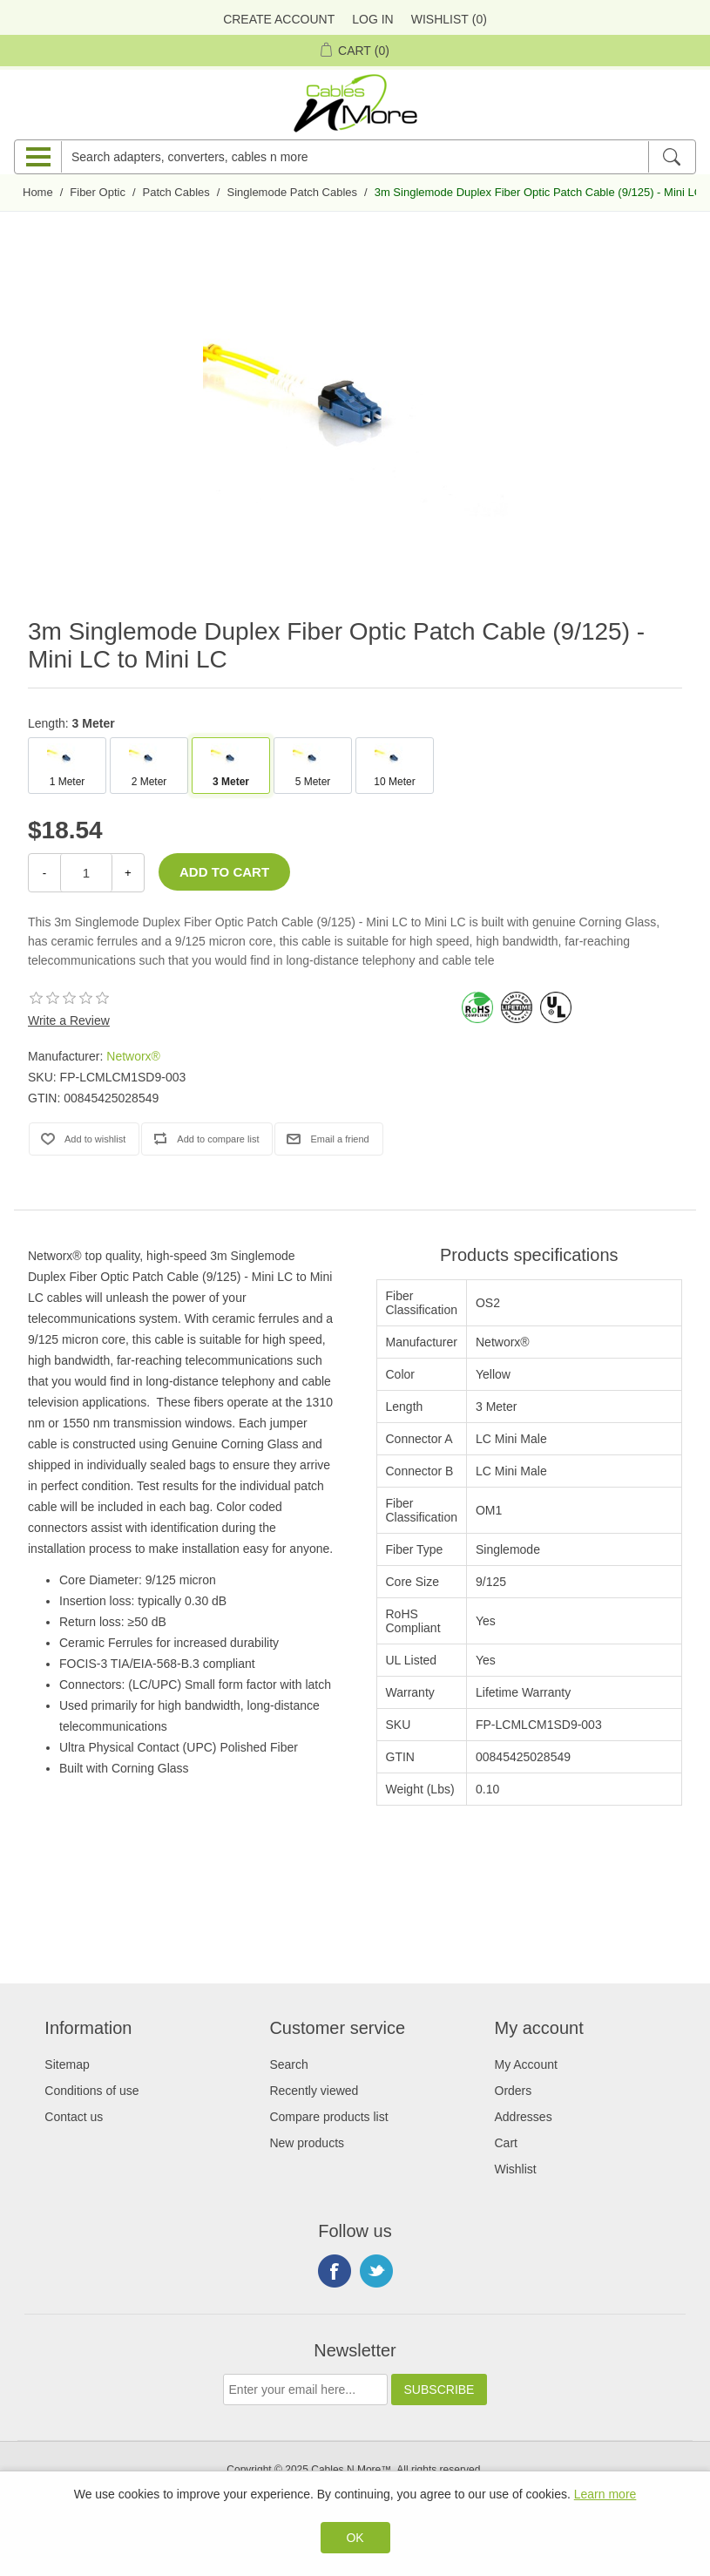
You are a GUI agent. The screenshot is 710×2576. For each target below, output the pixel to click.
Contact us (73, 2117)
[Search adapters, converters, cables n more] (355, 156)
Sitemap (66, 2064)
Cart (506, 2143)
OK (354, 2538)
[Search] (671, 157)
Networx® (133, 1056)
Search (288, 2064)
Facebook (334, 2271)
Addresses (523, 2117)
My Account (526, 2064)
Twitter (376, 2271)
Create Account (279, 19)
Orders (513, 2091)
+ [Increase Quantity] (128, 872)
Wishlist (516, 2169)
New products (306, 2143)
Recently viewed (313, 2091)
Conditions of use (91, 2091)
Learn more (605, 2494)
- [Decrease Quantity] (44, 872)
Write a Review (69, 1020)
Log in (372, 19)
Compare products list (328, 2117)
